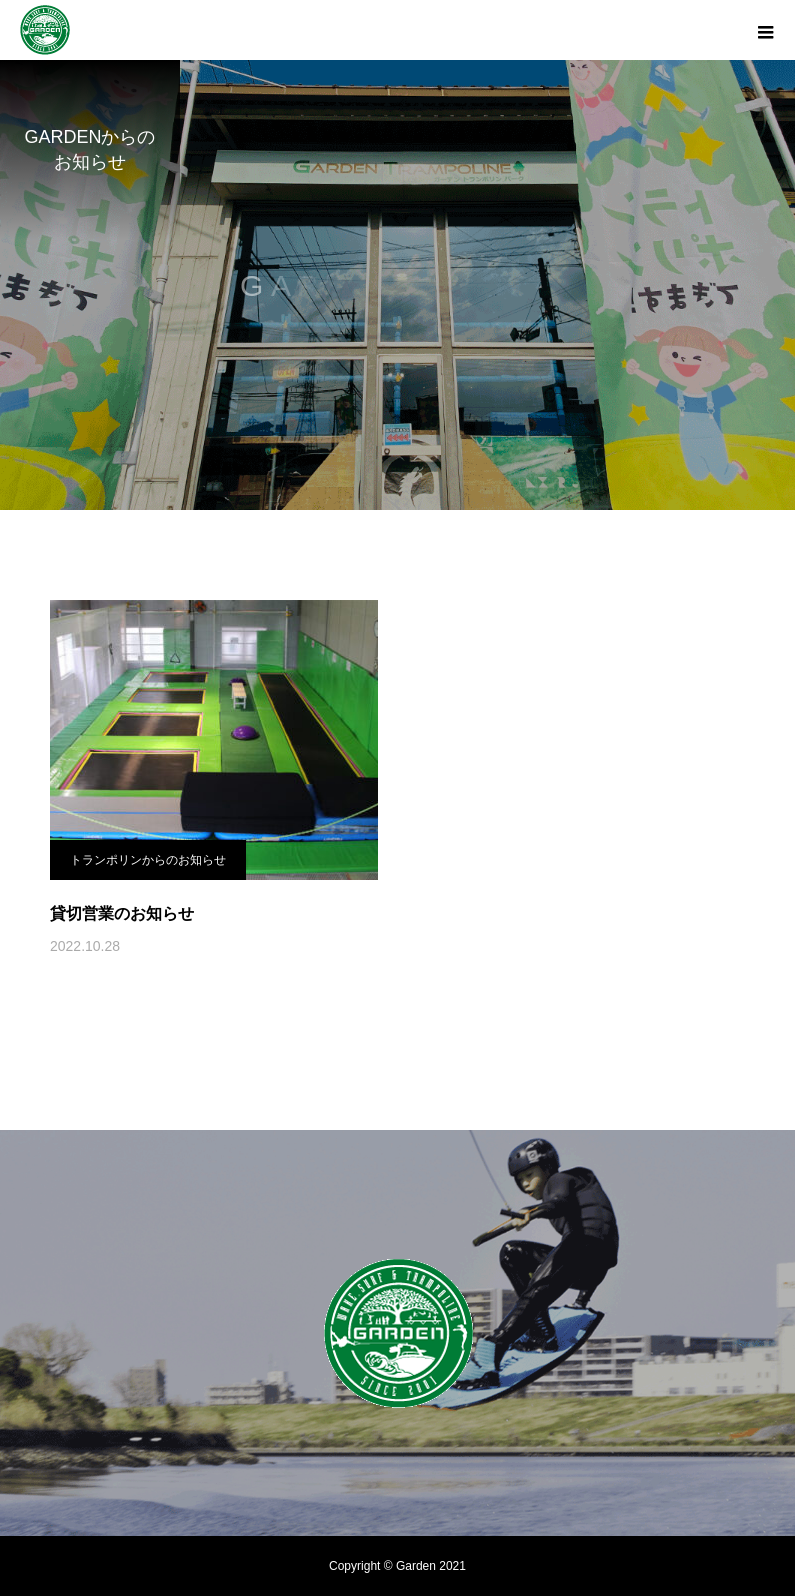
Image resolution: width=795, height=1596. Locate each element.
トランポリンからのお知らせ (148, 860)
